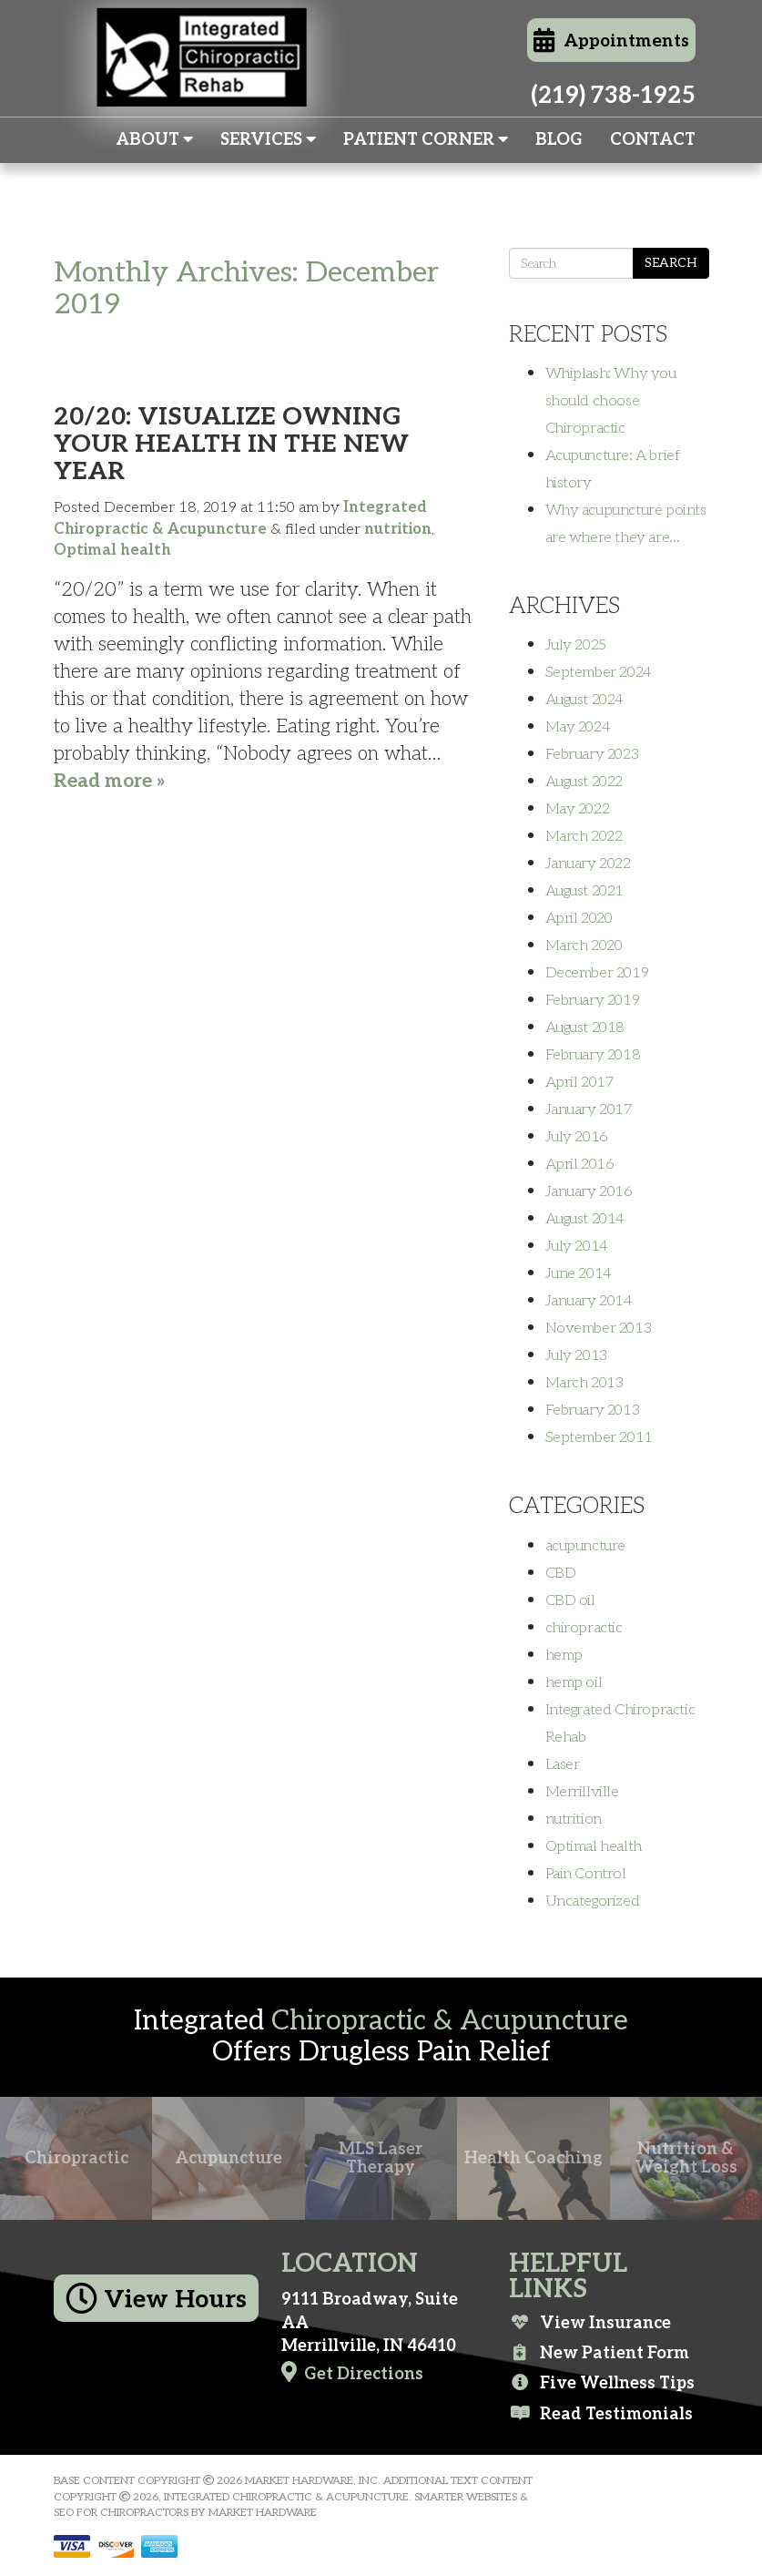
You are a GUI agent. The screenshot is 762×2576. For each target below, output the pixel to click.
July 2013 (576, 1355)
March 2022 (584, 836)
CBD (560, 1573)
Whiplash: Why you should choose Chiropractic (610, 400)
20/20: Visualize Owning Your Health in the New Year (231, 444)
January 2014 (589, 1301)
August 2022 (584, 781)
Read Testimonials (601, 2414)
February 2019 (592, 1000)
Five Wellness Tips (602, 2383)
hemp (564, 1655)
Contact (653, 139)
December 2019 (597, 973)
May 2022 (577, 809)
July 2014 (576, 1246)
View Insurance (590, 2323)
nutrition (398, 529)
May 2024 (578, 727)
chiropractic (584, 1628)
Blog (559, 139)
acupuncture (585, 1546)
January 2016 (589, 1191)
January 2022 (588, 863)
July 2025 (575, 645)
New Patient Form (599, 2353)
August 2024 (585, 699)
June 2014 (578, 1273)
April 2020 (579, 918)
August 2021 (585, 891)
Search (671, 263)
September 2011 (599, 1437)
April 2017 (580, 1082)
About (154, 139)
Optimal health (112, 550)
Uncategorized (592, 1901)
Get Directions (352, 2372)
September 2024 (598, 672)
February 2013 (592, 1410)
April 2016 (580, 1164)
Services (268, 139)
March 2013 (584, 1383)
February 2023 (592, 754)
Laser (562, 1764)
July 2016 (576, 1137)
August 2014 (585, 1219)
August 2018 (585, 1027)
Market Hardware (262, 2513)
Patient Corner (425, 139)
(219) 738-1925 (613, 95)
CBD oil (570, 1600)
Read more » (110, 781)
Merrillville (582, 1792)
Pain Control (585, 1874)
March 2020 (584, 945)
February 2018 (593, 1055)
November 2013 (598, 1328)
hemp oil (574, 1682)
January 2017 (589, 1109)
